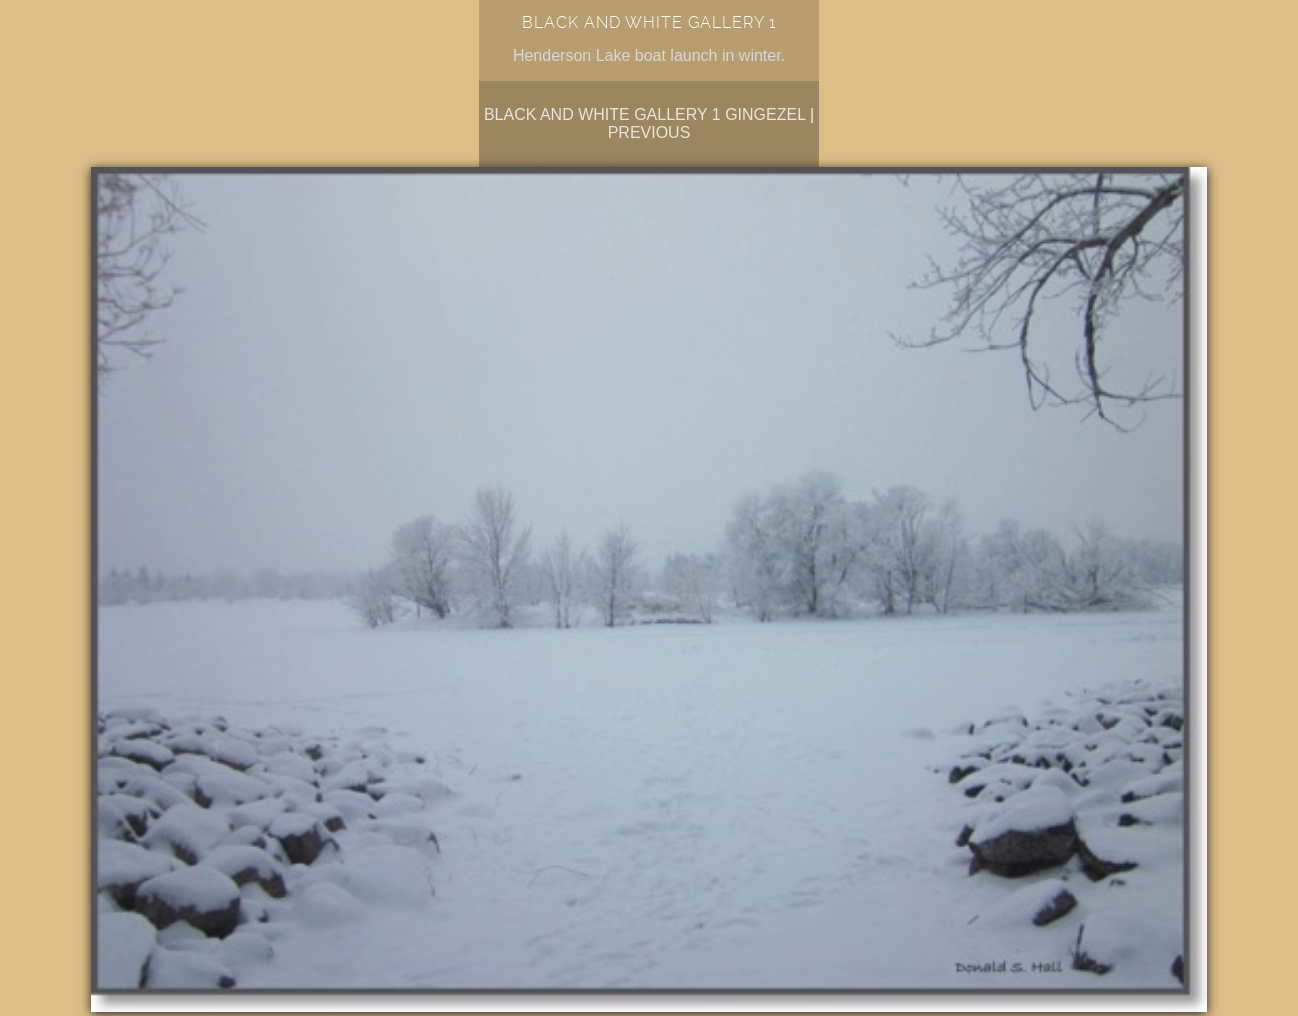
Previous (649, 132)
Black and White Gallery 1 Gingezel (645, 114)
